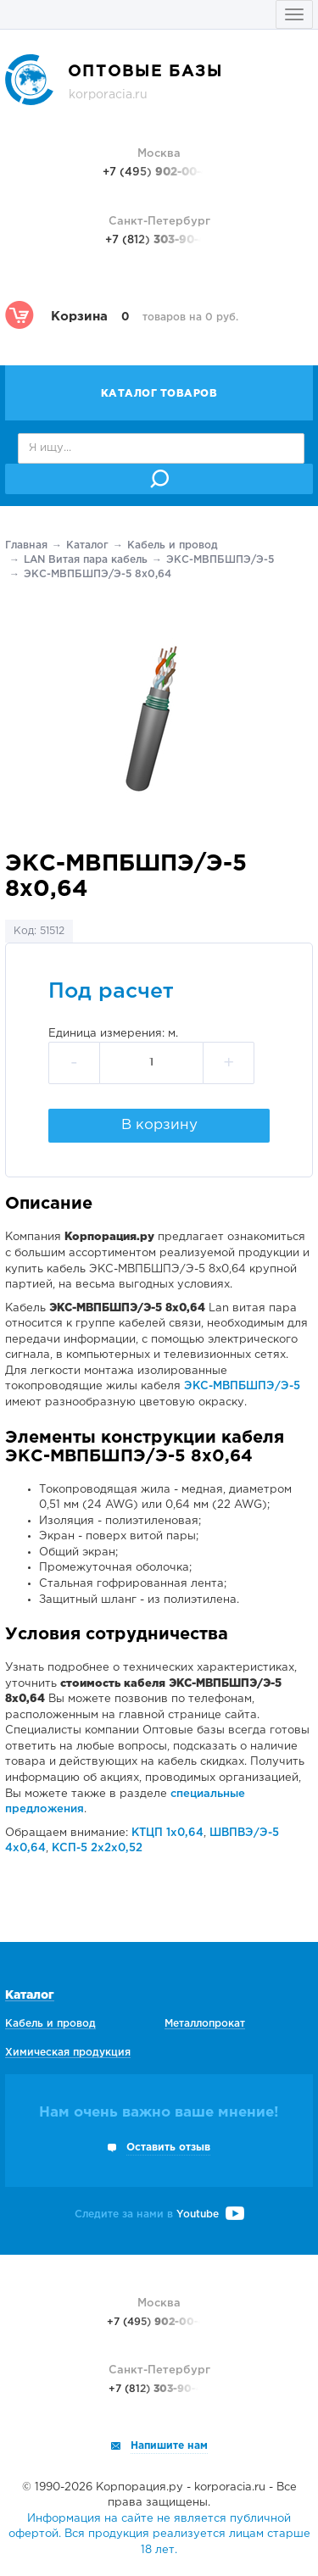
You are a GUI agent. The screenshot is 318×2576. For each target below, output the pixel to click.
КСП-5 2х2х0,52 (97, 1848)
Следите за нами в (159, 2214)
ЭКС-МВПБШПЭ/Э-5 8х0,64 (97, 574)
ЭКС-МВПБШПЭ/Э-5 (220, 560)
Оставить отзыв (168, 2147)
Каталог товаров (159, 393)
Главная (26, 545)
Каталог (87, 545)
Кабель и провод (172, 545)
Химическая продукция (68, 2052)
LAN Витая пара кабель (86, 560)
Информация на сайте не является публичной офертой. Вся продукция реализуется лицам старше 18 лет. (159, 2534)
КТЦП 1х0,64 (167, 1833)
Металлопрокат (205, 2023)
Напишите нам (169, 2446)
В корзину (159, 1125)
